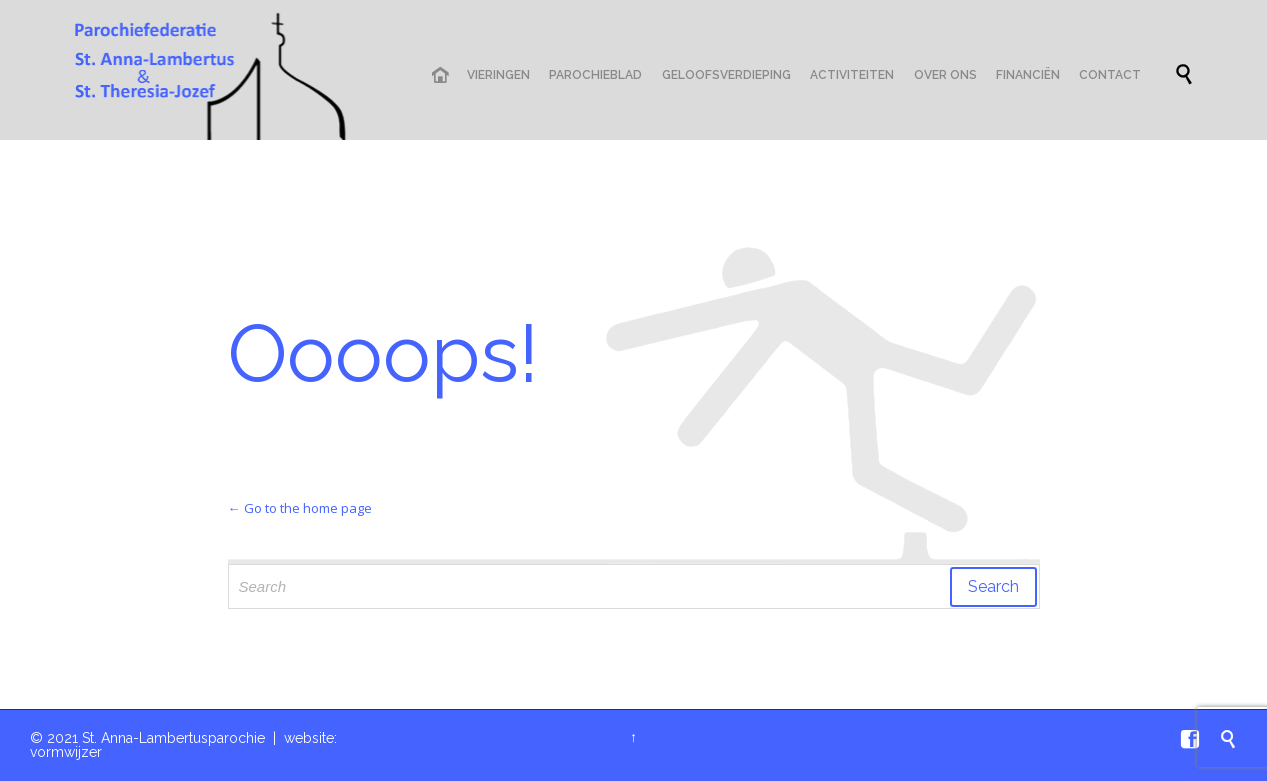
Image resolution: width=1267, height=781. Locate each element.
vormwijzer (66, 752)
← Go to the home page (300, 508)
